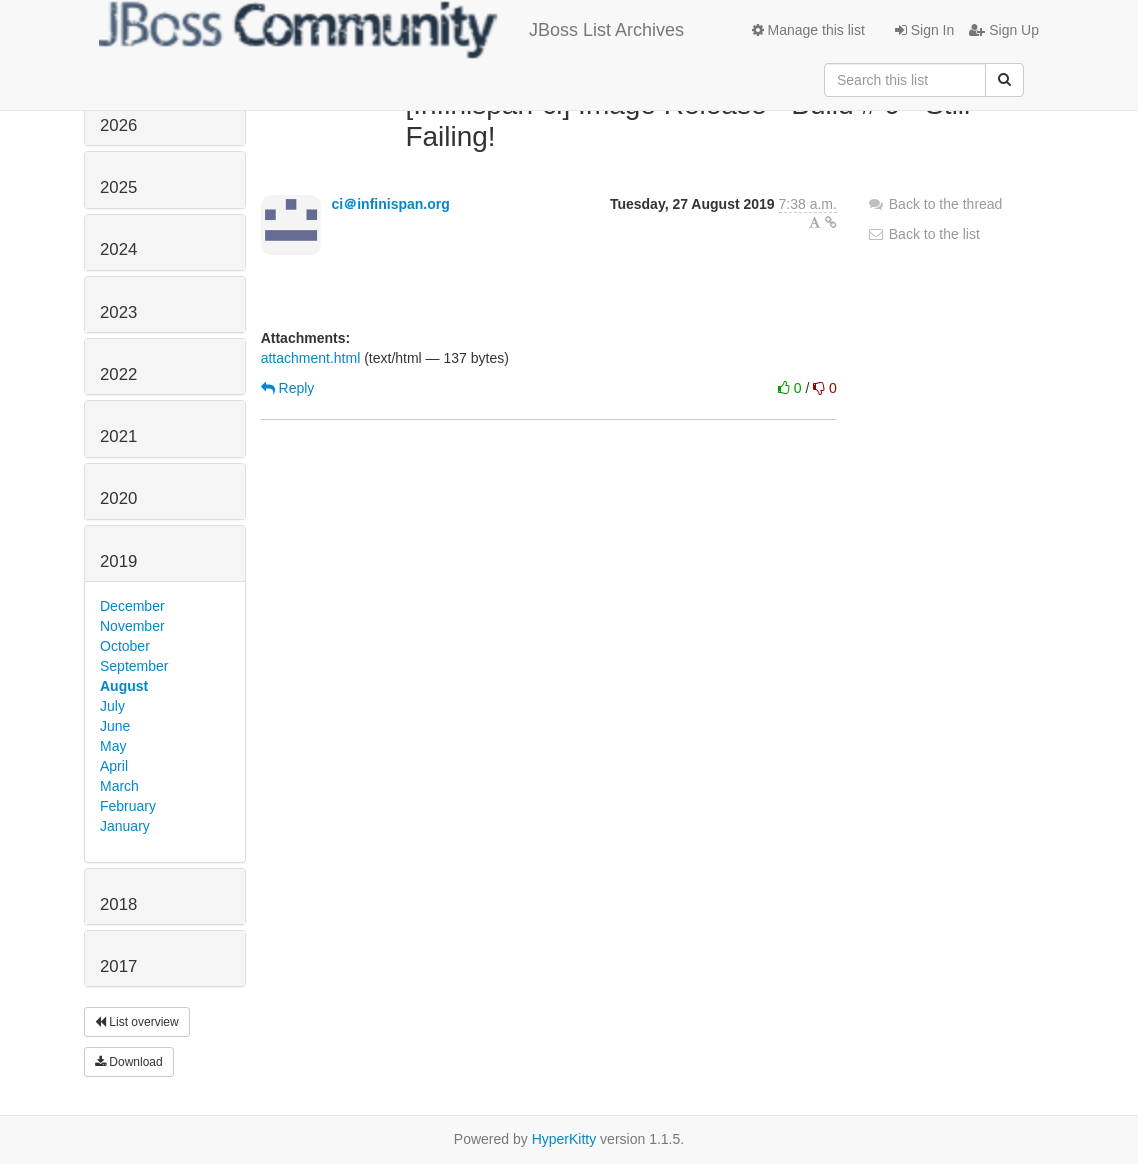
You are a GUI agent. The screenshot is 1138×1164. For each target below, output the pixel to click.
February (128, 806)
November (132, 626)
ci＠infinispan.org (391, 204)
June (115, 726)
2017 (118, 966)
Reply (288, 388)
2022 (118, 374)
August (124, 686)
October (125, 646)
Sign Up (1004, 30)
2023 (118, 312)
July (112, 706)
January (125, 826)
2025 (118, 187)
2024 (118, 249)
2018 (118, 904)
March (119, 786)
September (134, 666)
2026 (118, 125)
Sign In (924, 30)
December (132, 606)
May (113, 746)
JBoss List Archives (391, 30)
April (114, 766)
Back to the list (923, 234)
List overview (137, 1022)
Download (129, 1062)
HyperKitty (564, 1139)
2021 (118, 436)
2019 (118, 561)
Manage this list (808, 30)
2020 (118, 498)
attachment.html (311, 358)
